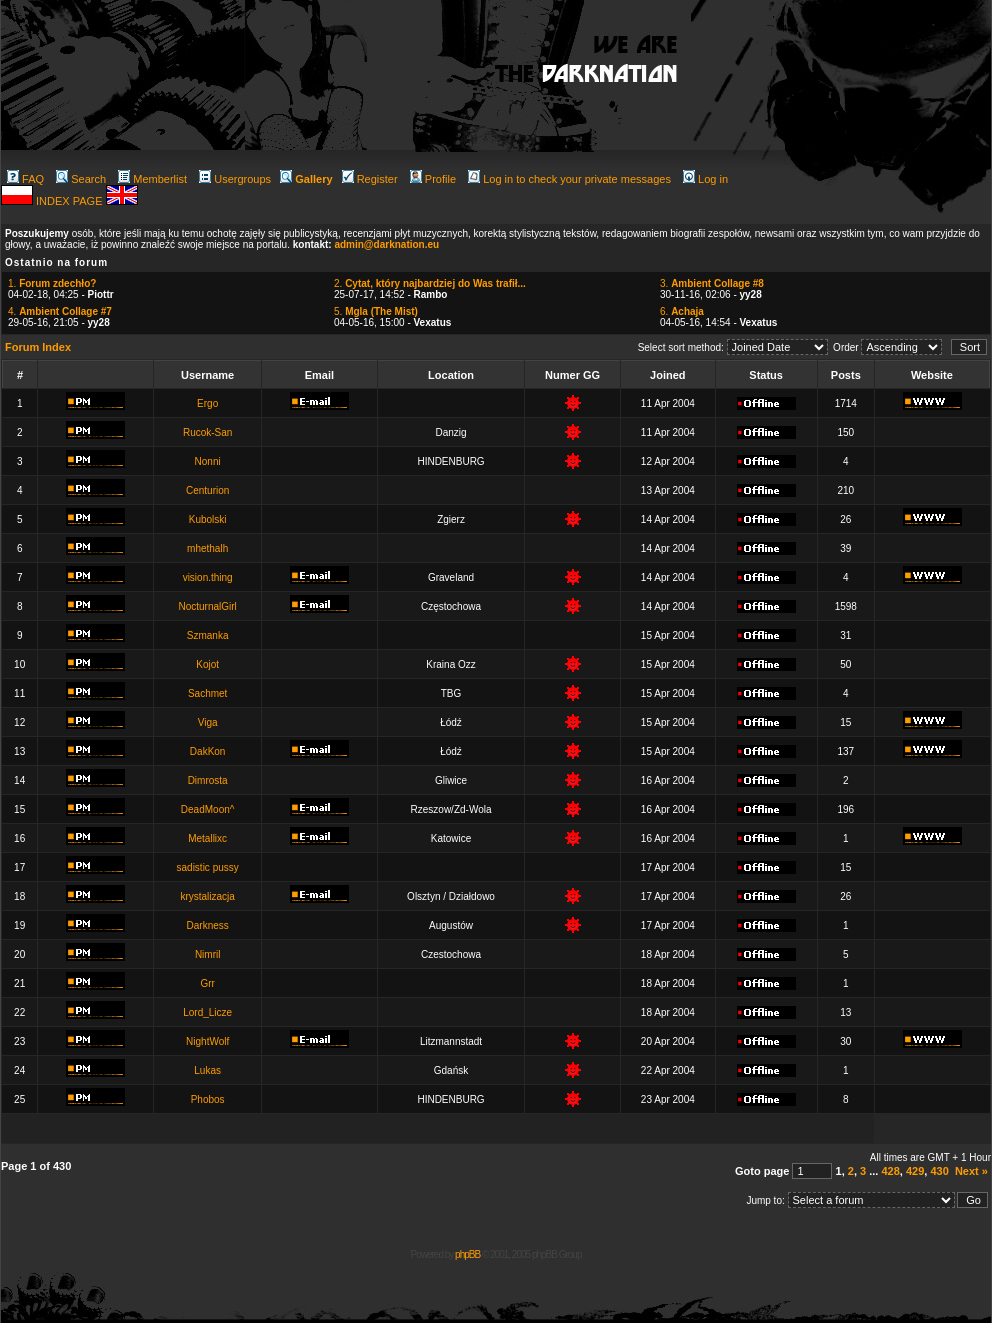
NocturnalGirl (207, 606)
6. (682, 311)
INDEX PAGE (70, 201)
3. (712, 283)
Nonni (208, 461)
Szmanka (208, 635)
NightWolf (207, 1041)
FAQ (25, 179)
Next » (971, 1171)
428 (890, 1171)
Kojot (207, 664)
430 (939, 1171)
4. (60, 311)
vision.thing (208, 577)
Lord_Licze (207, 1012)
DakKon (208, 751)
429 (915, 1171)
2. (430, 283)
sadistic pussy (208, 867)
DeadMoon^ (208, 809)
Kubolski (208, 519)
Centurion (207, 490)
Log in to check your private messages (569, 179)
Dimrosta (208, 780)
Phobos (208, 1099)
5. (376, 311)
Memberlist (152, 179)
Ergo (207, 403)
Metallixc (207, 838)
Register (370, 179)
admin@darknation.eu (386, 244)
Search (81, 179)
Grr (207, 983)
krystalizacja (207, 896)
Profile (433, 179)
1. (52, 283)
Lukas (207, 1070)
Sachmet (207, 693)
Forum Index (38, 347)
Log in (705, 179)
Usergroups (235, 179)
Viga (208, 722)
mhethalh (207, 548)
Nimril (208, 954)
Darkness (208, 925)
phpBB (467, 1254)
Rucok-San (207, 432)
